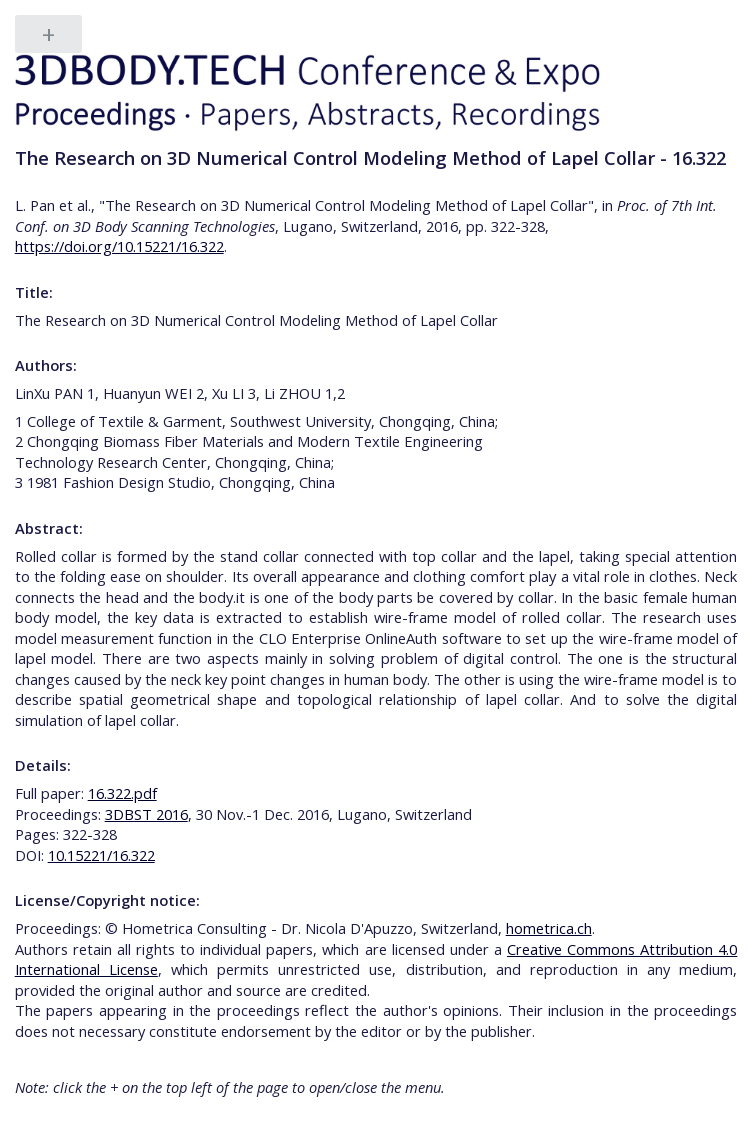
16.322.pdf (122, 793)
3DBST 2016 (146, 814)
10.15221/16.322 (101, 855)
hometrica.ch (549, 928)
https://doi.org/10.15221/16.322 (119, 246)
